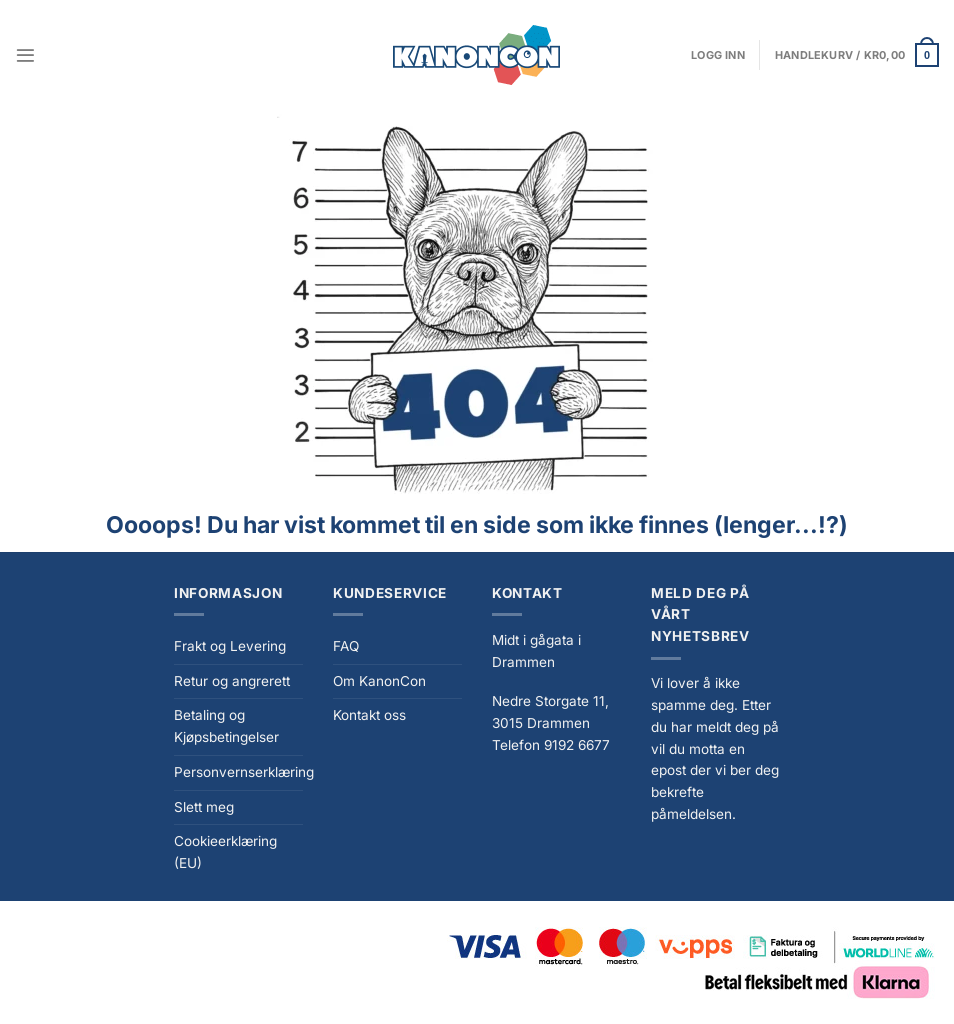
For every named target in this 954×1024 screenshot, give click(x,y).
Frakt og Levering (230, 646)
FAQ (346, 646)
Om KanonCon (379, 681)
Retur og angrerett (232, 681)
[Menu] (25, 55)
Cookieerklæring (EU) (225, 852)
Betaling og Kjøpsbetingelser (226, 726)
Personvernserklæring (244, 772)
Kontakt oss (369, 715)
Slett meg (204, 807)
